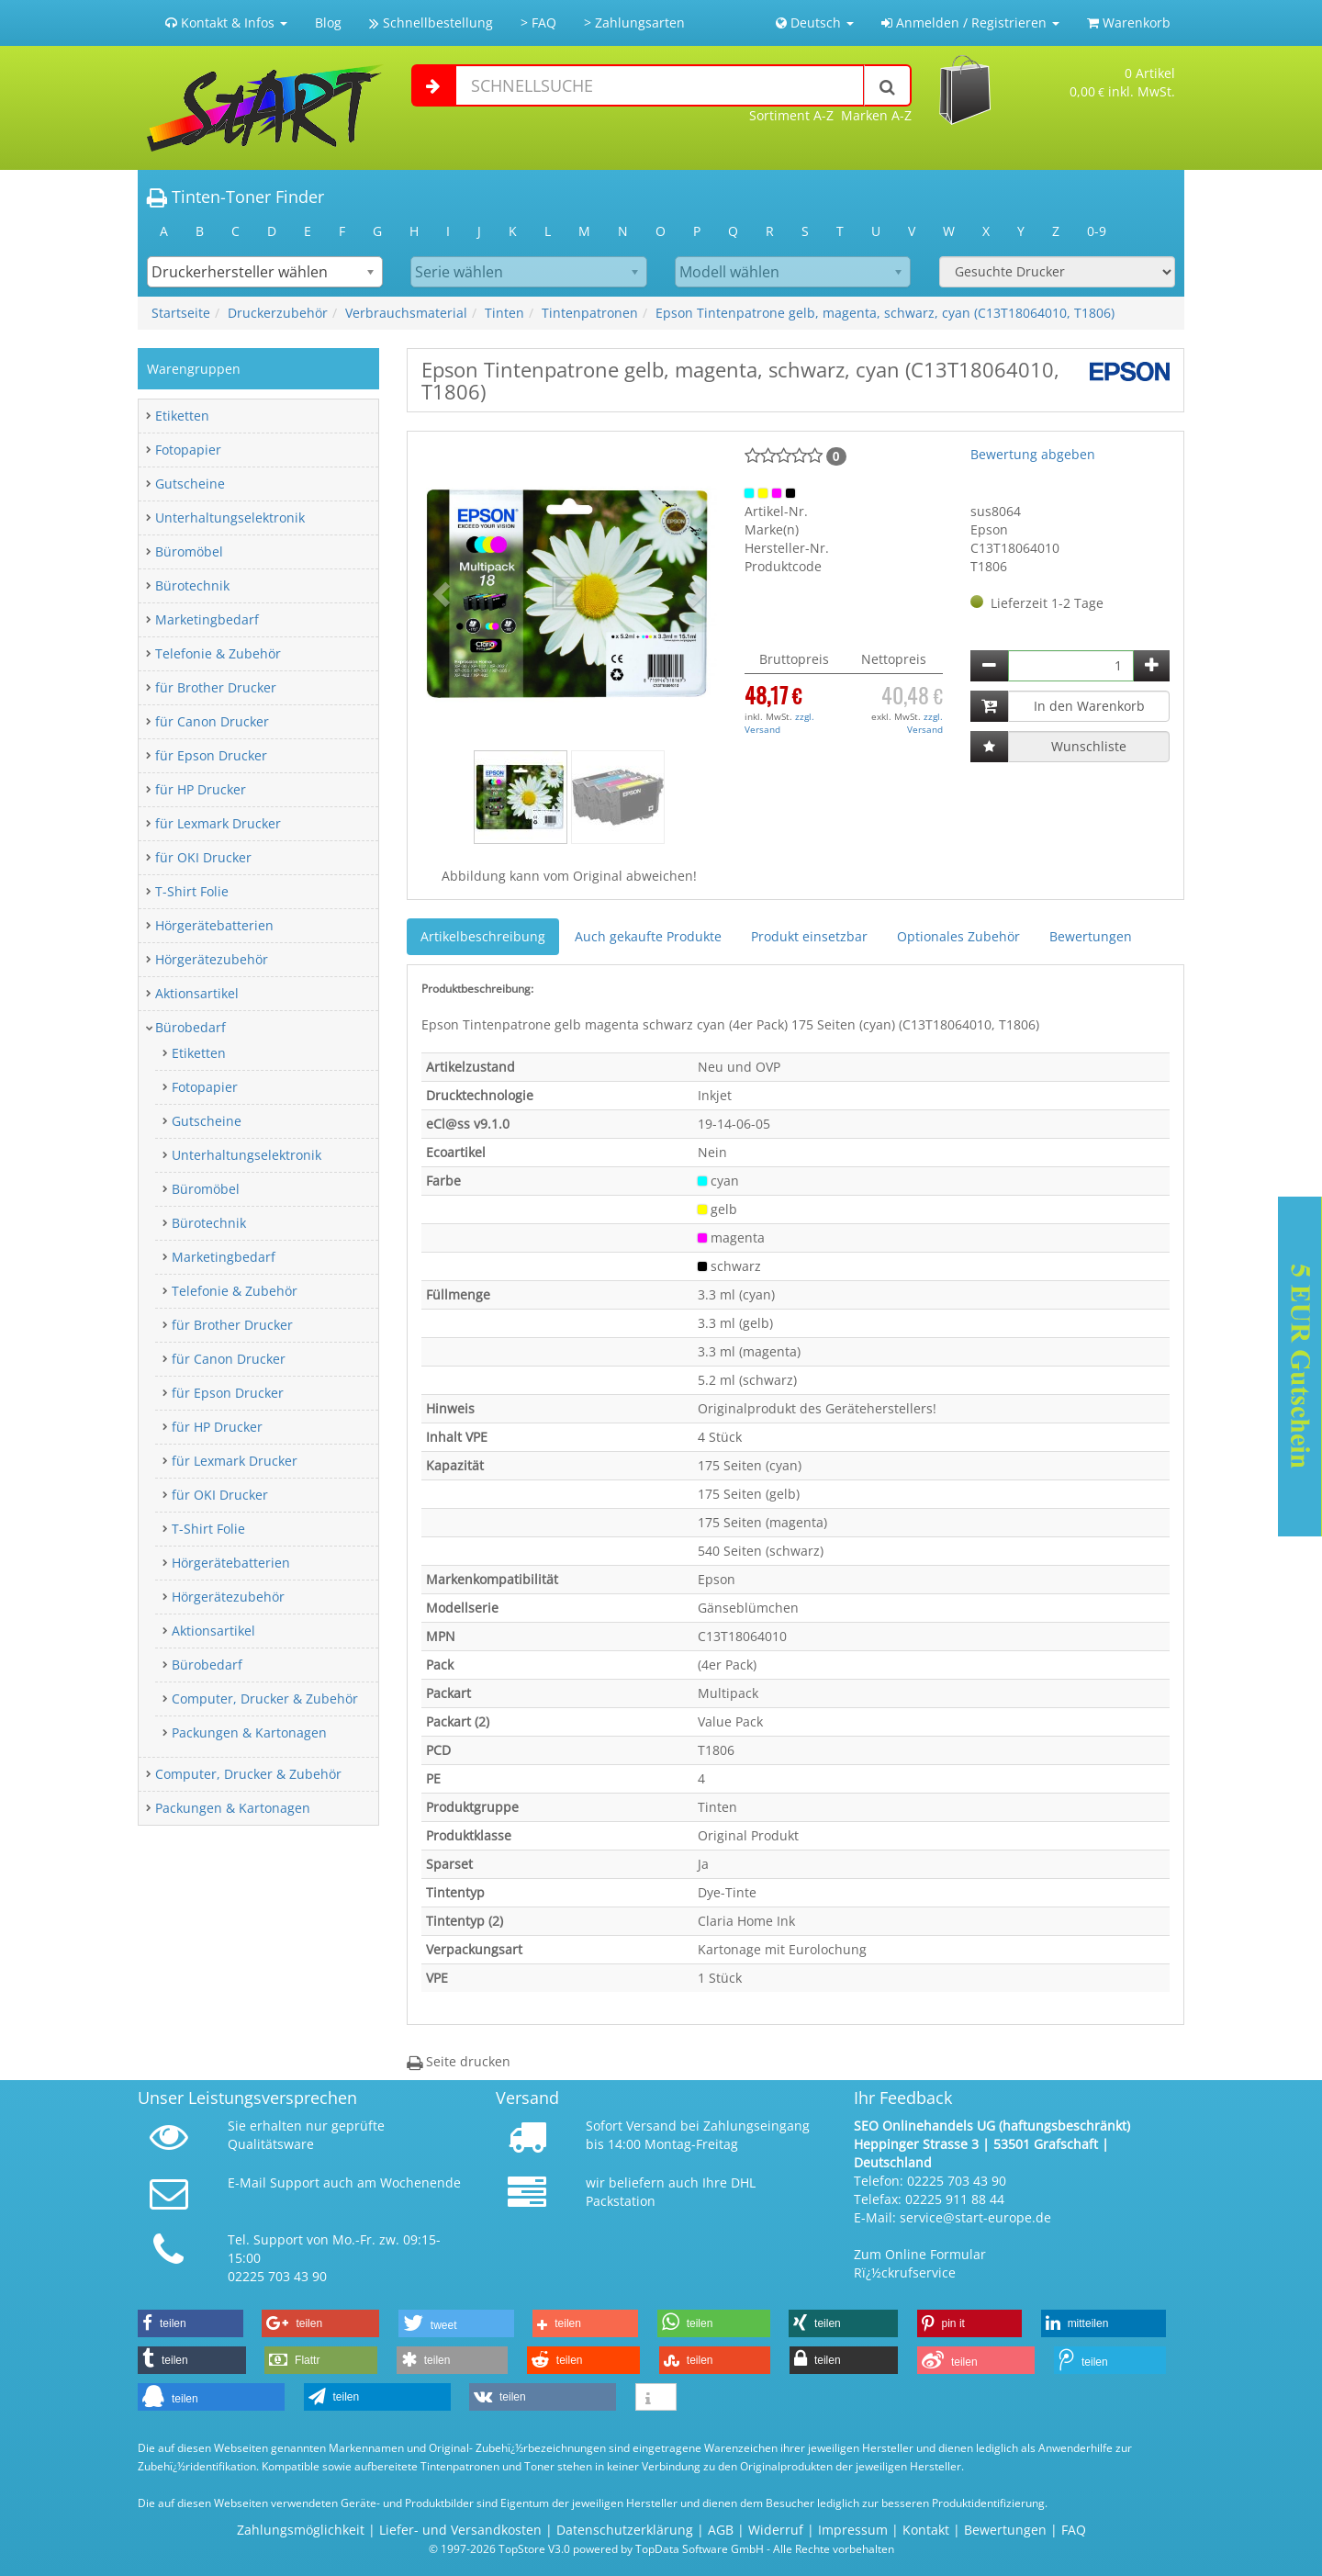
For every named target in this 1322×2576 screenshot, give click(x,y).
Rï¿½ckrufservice (905, 2272)
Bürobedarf (190, 1027)
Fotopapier (188, 449)
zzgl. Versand (779, 723)
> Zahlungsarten (634, 22)
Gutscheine (190, 483)
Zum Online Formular (920, 2254)
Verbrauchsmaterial (406, 312)
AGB (721, 2529)
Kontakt (925, 2529)
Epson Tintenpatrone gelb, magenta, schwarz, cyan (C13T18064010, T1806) (885, 312)
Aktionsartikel (197, 993)
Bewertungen (1090, 936)
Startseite (180, 312)
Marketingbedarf (207, 619)
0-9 (1096, 231)
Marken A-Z (876, 115)
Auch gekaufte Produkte (648, 936)
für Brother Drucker (215, 687)
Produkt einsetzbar (809, 936)
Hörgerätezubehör (211, 959)
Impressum (853, 2529)
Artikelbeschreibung (482, 936)
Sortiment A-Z (791, 115)
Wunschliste (1088, 746)
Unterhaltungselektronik (230, 517)
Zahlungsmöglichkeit (300, 2529)
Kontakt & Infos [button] (226, 22)
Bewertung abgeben (1032, 454)
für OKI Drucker (203, 857)
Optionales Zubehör (958, 936)
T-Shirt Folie (192, 891)
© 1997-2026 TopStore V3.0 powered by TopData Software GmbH (596, 2548)
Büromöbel (189, 551)
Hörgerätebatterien (214, 925)
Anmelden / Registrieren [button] (970, 22)
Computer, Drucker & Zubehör (265, 1698)
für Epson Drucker (211, 755)
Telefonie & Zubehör (218, 653)
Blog (328, 22)
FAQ (1073, 2529)
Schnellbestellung (431, 22)
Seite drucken (458, 2061)
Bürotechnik (192, 585)
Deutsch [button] (815, 22)
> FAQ (538, 22)
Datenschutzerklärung (624, 2529)
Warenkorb (1129, 22)
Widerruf (775, 2529)
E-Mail (247, 2182)
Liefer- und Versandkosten (460, 2529)
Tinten (504, 312)
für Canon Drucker (212, 721)
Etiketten (182, 415)
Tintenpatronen (590, 312)
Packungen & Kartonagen (249, 1732)
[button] (443, 593)
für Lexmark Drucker (218, 823)
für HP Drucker (200, 789)
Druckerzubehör (278, 312)
